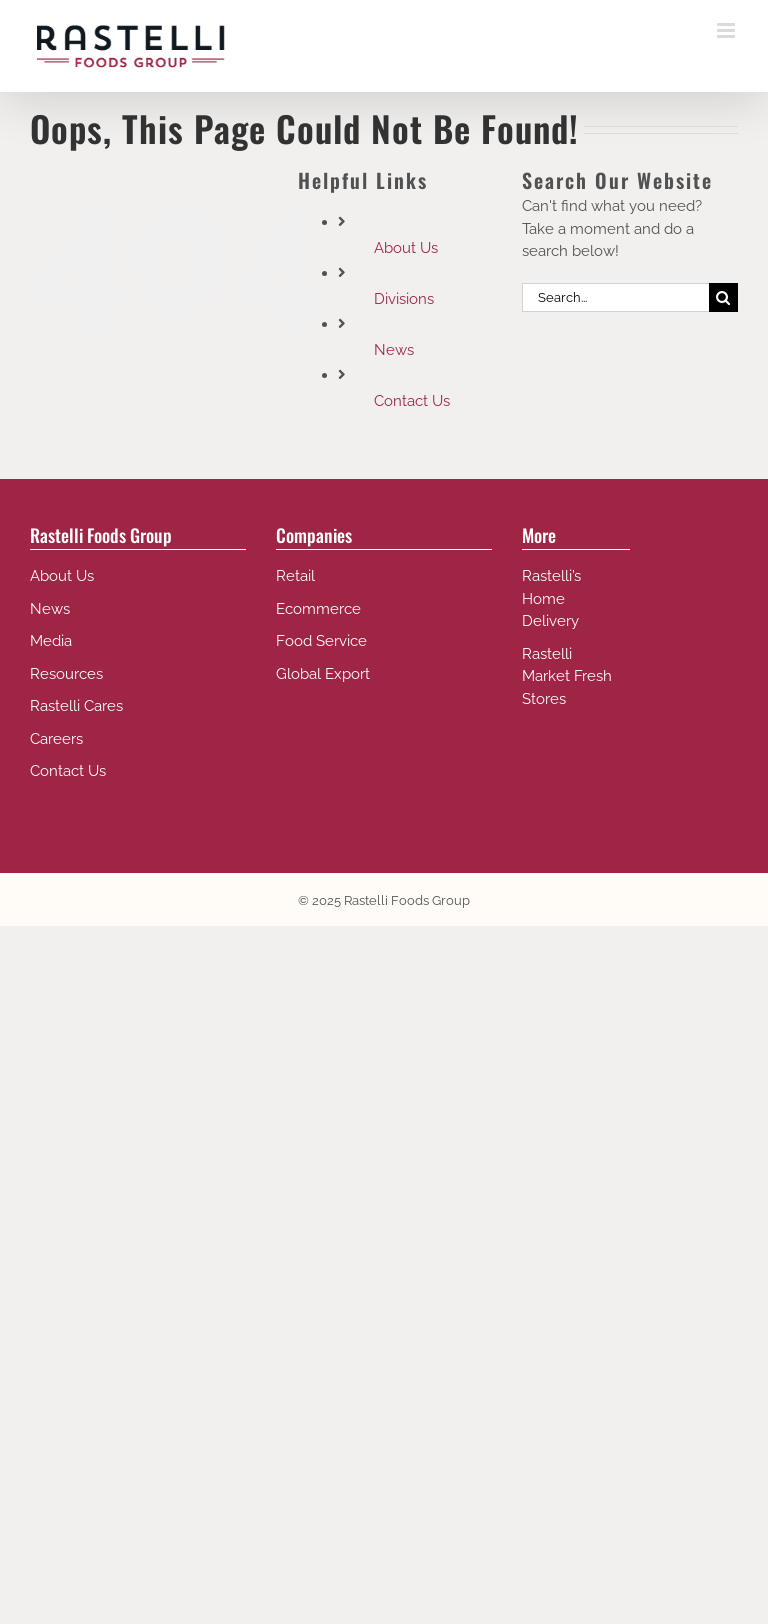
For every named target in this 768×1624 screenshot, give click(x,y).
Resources (66, 674)
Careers (56, 739)
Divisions (404, 299)
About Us (406, 248)
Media (51, 641)
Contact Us (412, 401)
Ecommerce (318, 609)
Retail (295, 576)
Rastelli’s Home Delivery (551, 598)
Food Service (321, 641)
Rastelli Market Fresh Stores (567, 676)
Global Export (323, 674)
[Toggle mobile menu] (727, 30)
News (394, 350)
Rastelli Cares (76, 706)
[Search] (723, 297)
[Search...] (615, 297)
